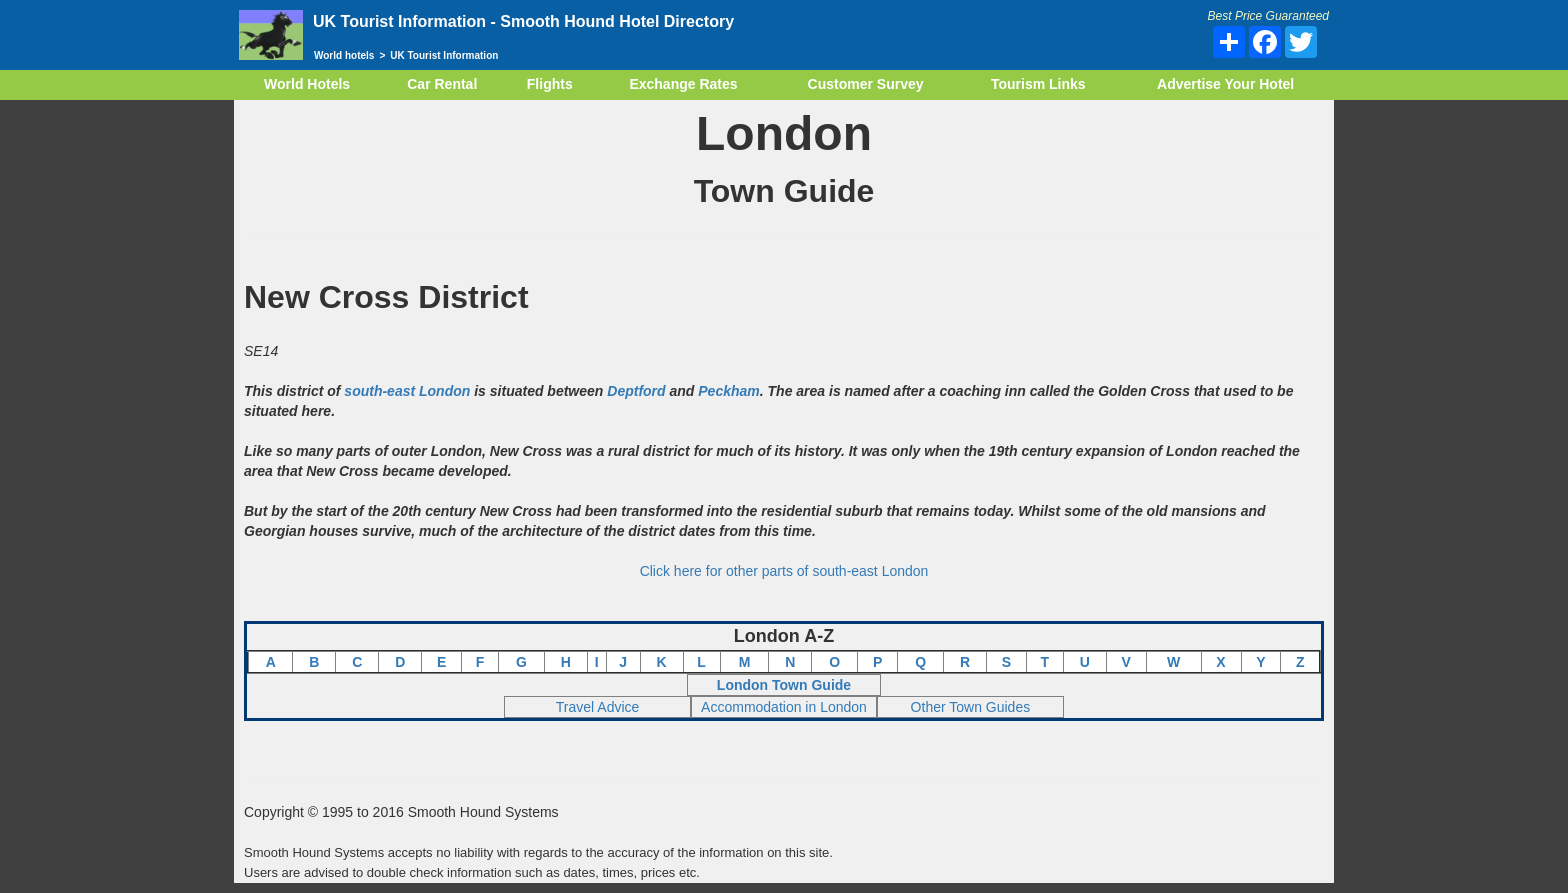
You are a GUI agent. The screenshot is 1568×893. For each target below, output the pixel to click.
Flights (550, 84)
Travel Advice (598, 707)
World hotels (344, 55)
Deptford (636, 391)
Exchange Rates (683, 84)
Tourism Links (1038, 84)
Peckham (728, 391)
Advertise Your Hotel (1225, 84)
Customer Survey (866, 84)
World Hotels (307, 84)
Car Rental (442, 84)
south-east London (407, 391)
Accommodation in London (784, 707)
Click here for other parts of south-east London (784, 571)
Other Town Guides (971, 707)
